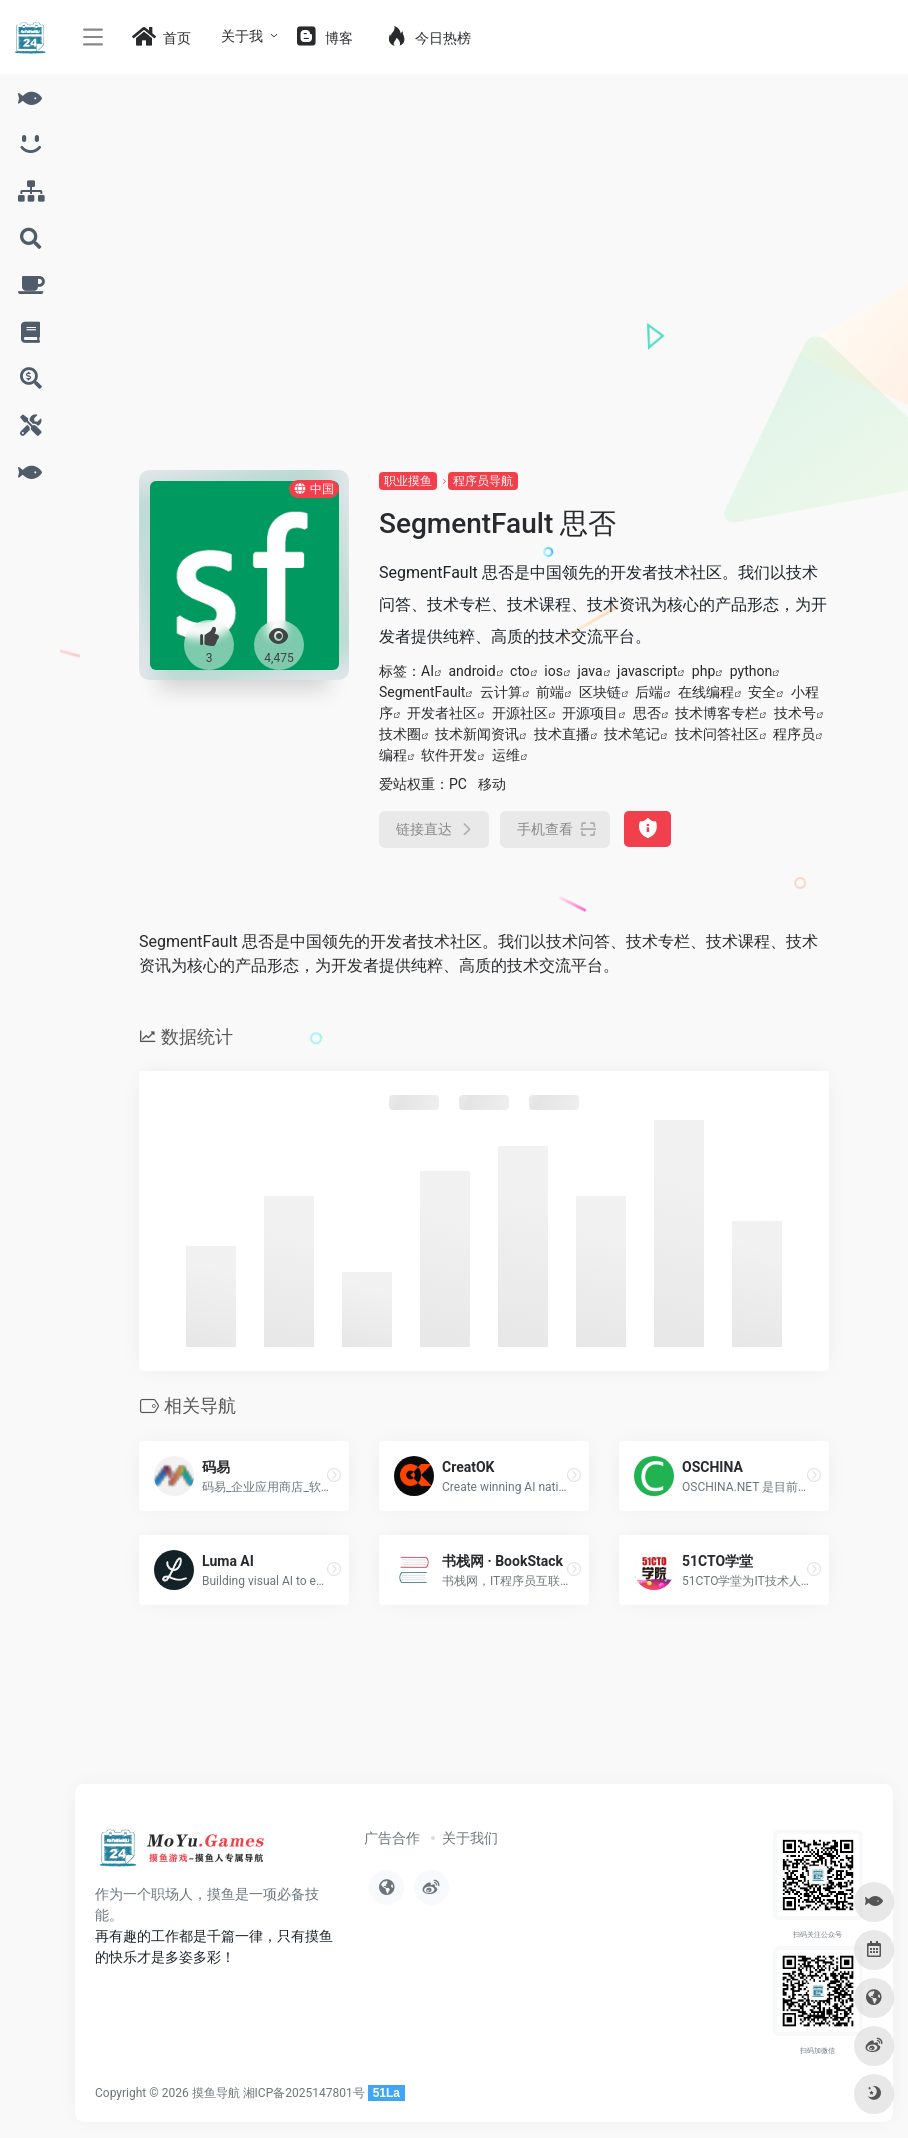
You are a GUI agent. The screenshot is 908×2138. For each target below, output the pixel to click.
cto (520, 671)
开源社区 (520, 713)
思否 (647, 713)
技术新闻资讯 (477, 734)
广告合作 (392, 1838)
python (751, 671)
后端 (649, 692)
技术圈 (400, 734)
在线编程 (706, 692)
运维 (506, 755)
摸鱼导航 (216, 2093)
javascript (647, 671)
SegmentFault (422, 692)
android (471, 671)
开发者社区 (442, 713)
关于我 (242, 36)
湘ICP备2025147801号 (304, 2093)
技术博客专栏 (717, 713)
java (589, 671)
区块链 (600, 692)
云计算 (501, 692)
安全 (762, 692)
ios (553, 671)
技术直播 (562, 734)
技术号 (795, 713)
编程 (393, 755)
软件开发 (449, 755)
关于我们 (470, 1838)
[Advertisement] (484, 320)
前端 (550, 692)
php (703, 671)
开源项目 (590, 713)
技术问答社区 (717, 734)
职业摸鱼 (408, 481)
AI (427, 671)
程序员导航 (483, 481)
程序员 (794, 734)
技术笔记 (632, 734)
